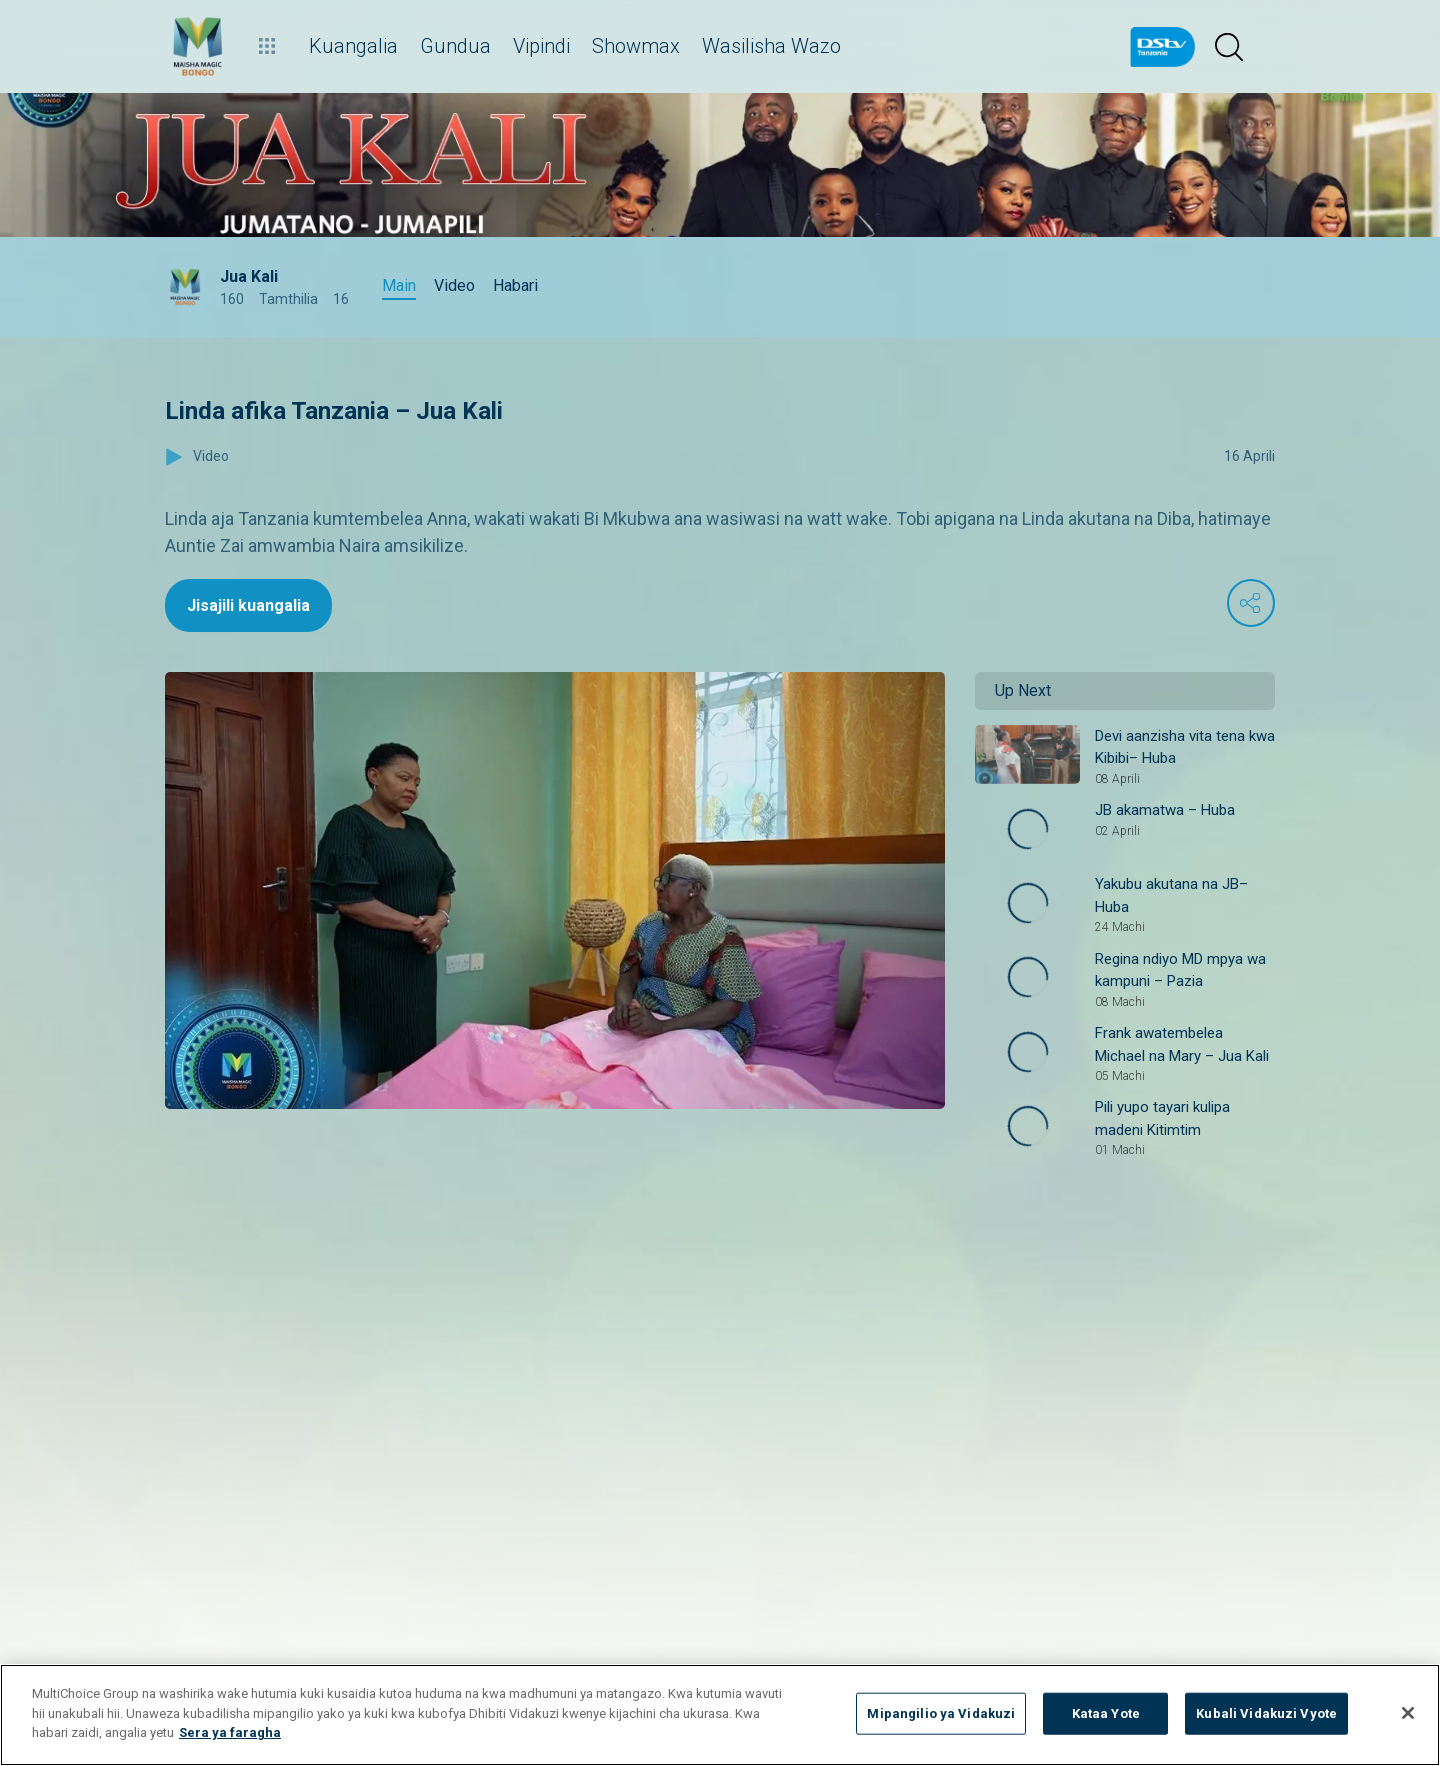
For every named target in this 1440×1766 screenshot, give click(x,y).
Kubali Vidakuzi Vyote (1266, 1713)
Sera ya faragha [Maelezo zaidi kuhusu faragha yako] (230, 1732)
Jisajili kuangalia (248, 605)
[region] (720, 1715)
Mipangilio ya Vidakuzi (941, 1713)
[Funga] (1408, 1713)
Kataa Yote (1106, 1713)
